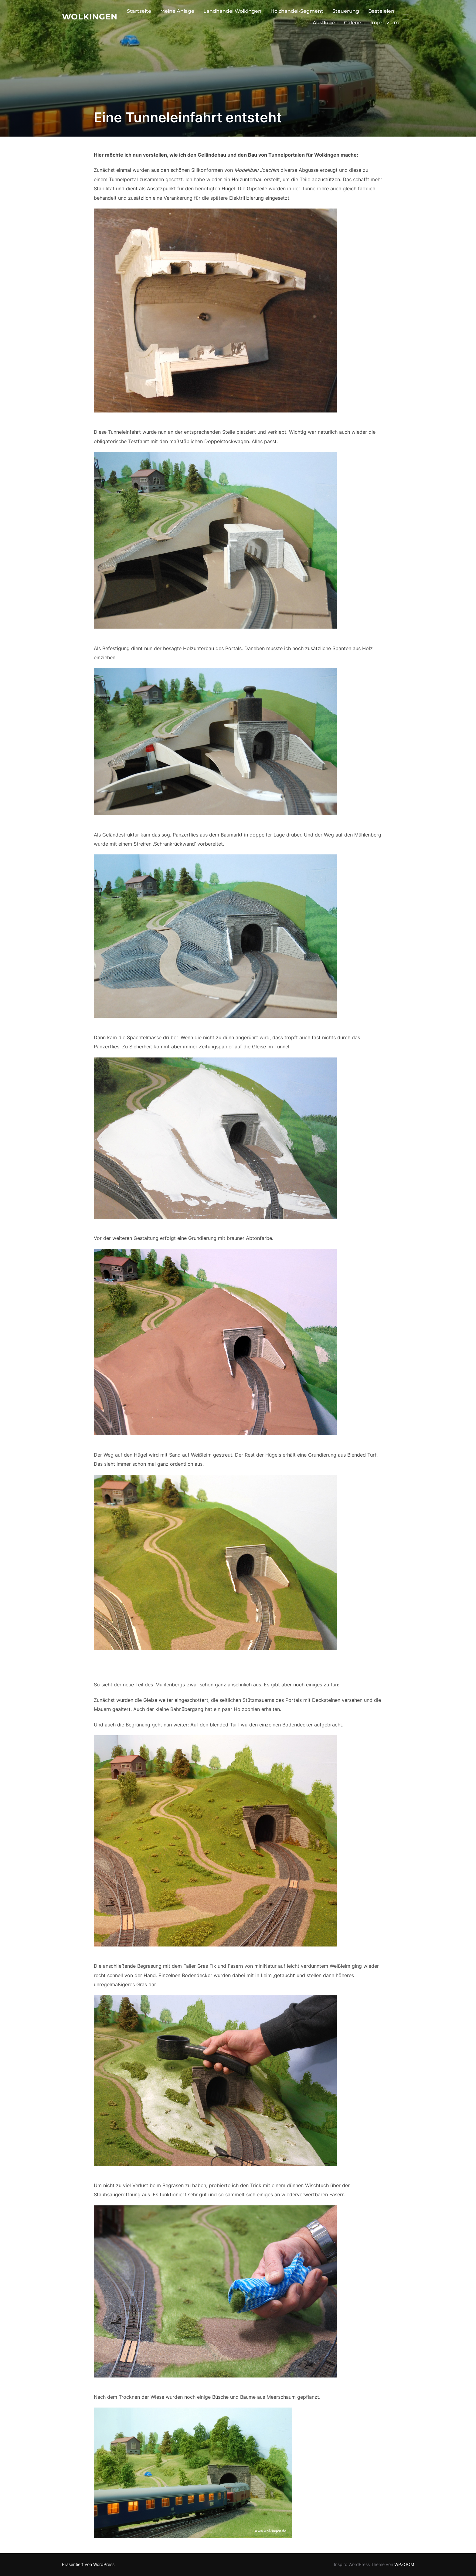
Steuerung (345, 11)
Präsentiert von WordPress (88, 2564)
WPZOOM (404, 2564)
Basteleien (381, 11)
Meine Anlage (177, 11)
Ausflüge (324, 22)
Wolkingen (89, 17)
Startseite (139, 11)
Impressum (384, 22)
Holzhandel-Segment (296, 11)
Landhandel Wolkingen (232, 11)
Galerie (352, 22)
